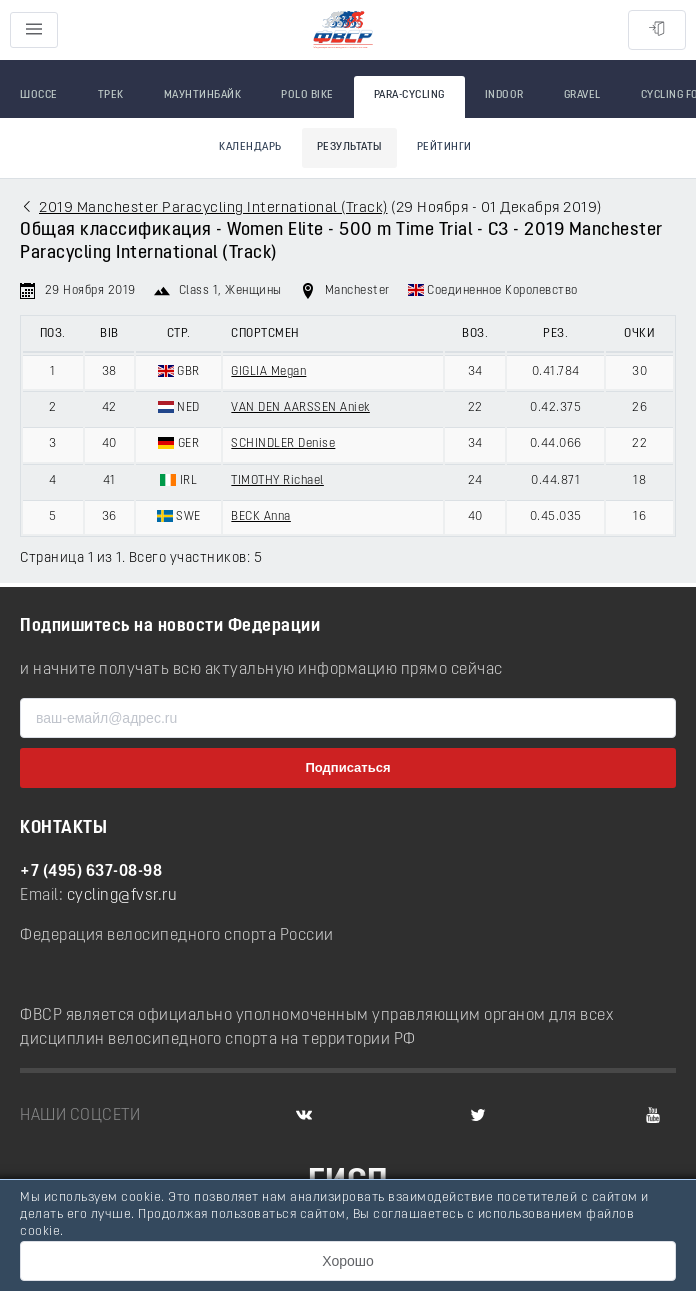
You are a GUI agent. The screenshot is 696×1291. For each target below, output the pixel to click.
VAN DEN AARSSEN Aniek (300, 408)
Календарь (250, 147)
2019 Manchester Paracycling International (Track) (213, 208)
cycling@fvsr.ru (122, 896)
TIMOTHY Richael (277, 481)
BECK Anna (261, 517)
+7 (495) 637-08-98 (91, 872)
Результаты (349, 147)
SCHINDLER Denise (283, 444)
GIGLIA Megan (268, 372)
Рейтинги (444, 147)
